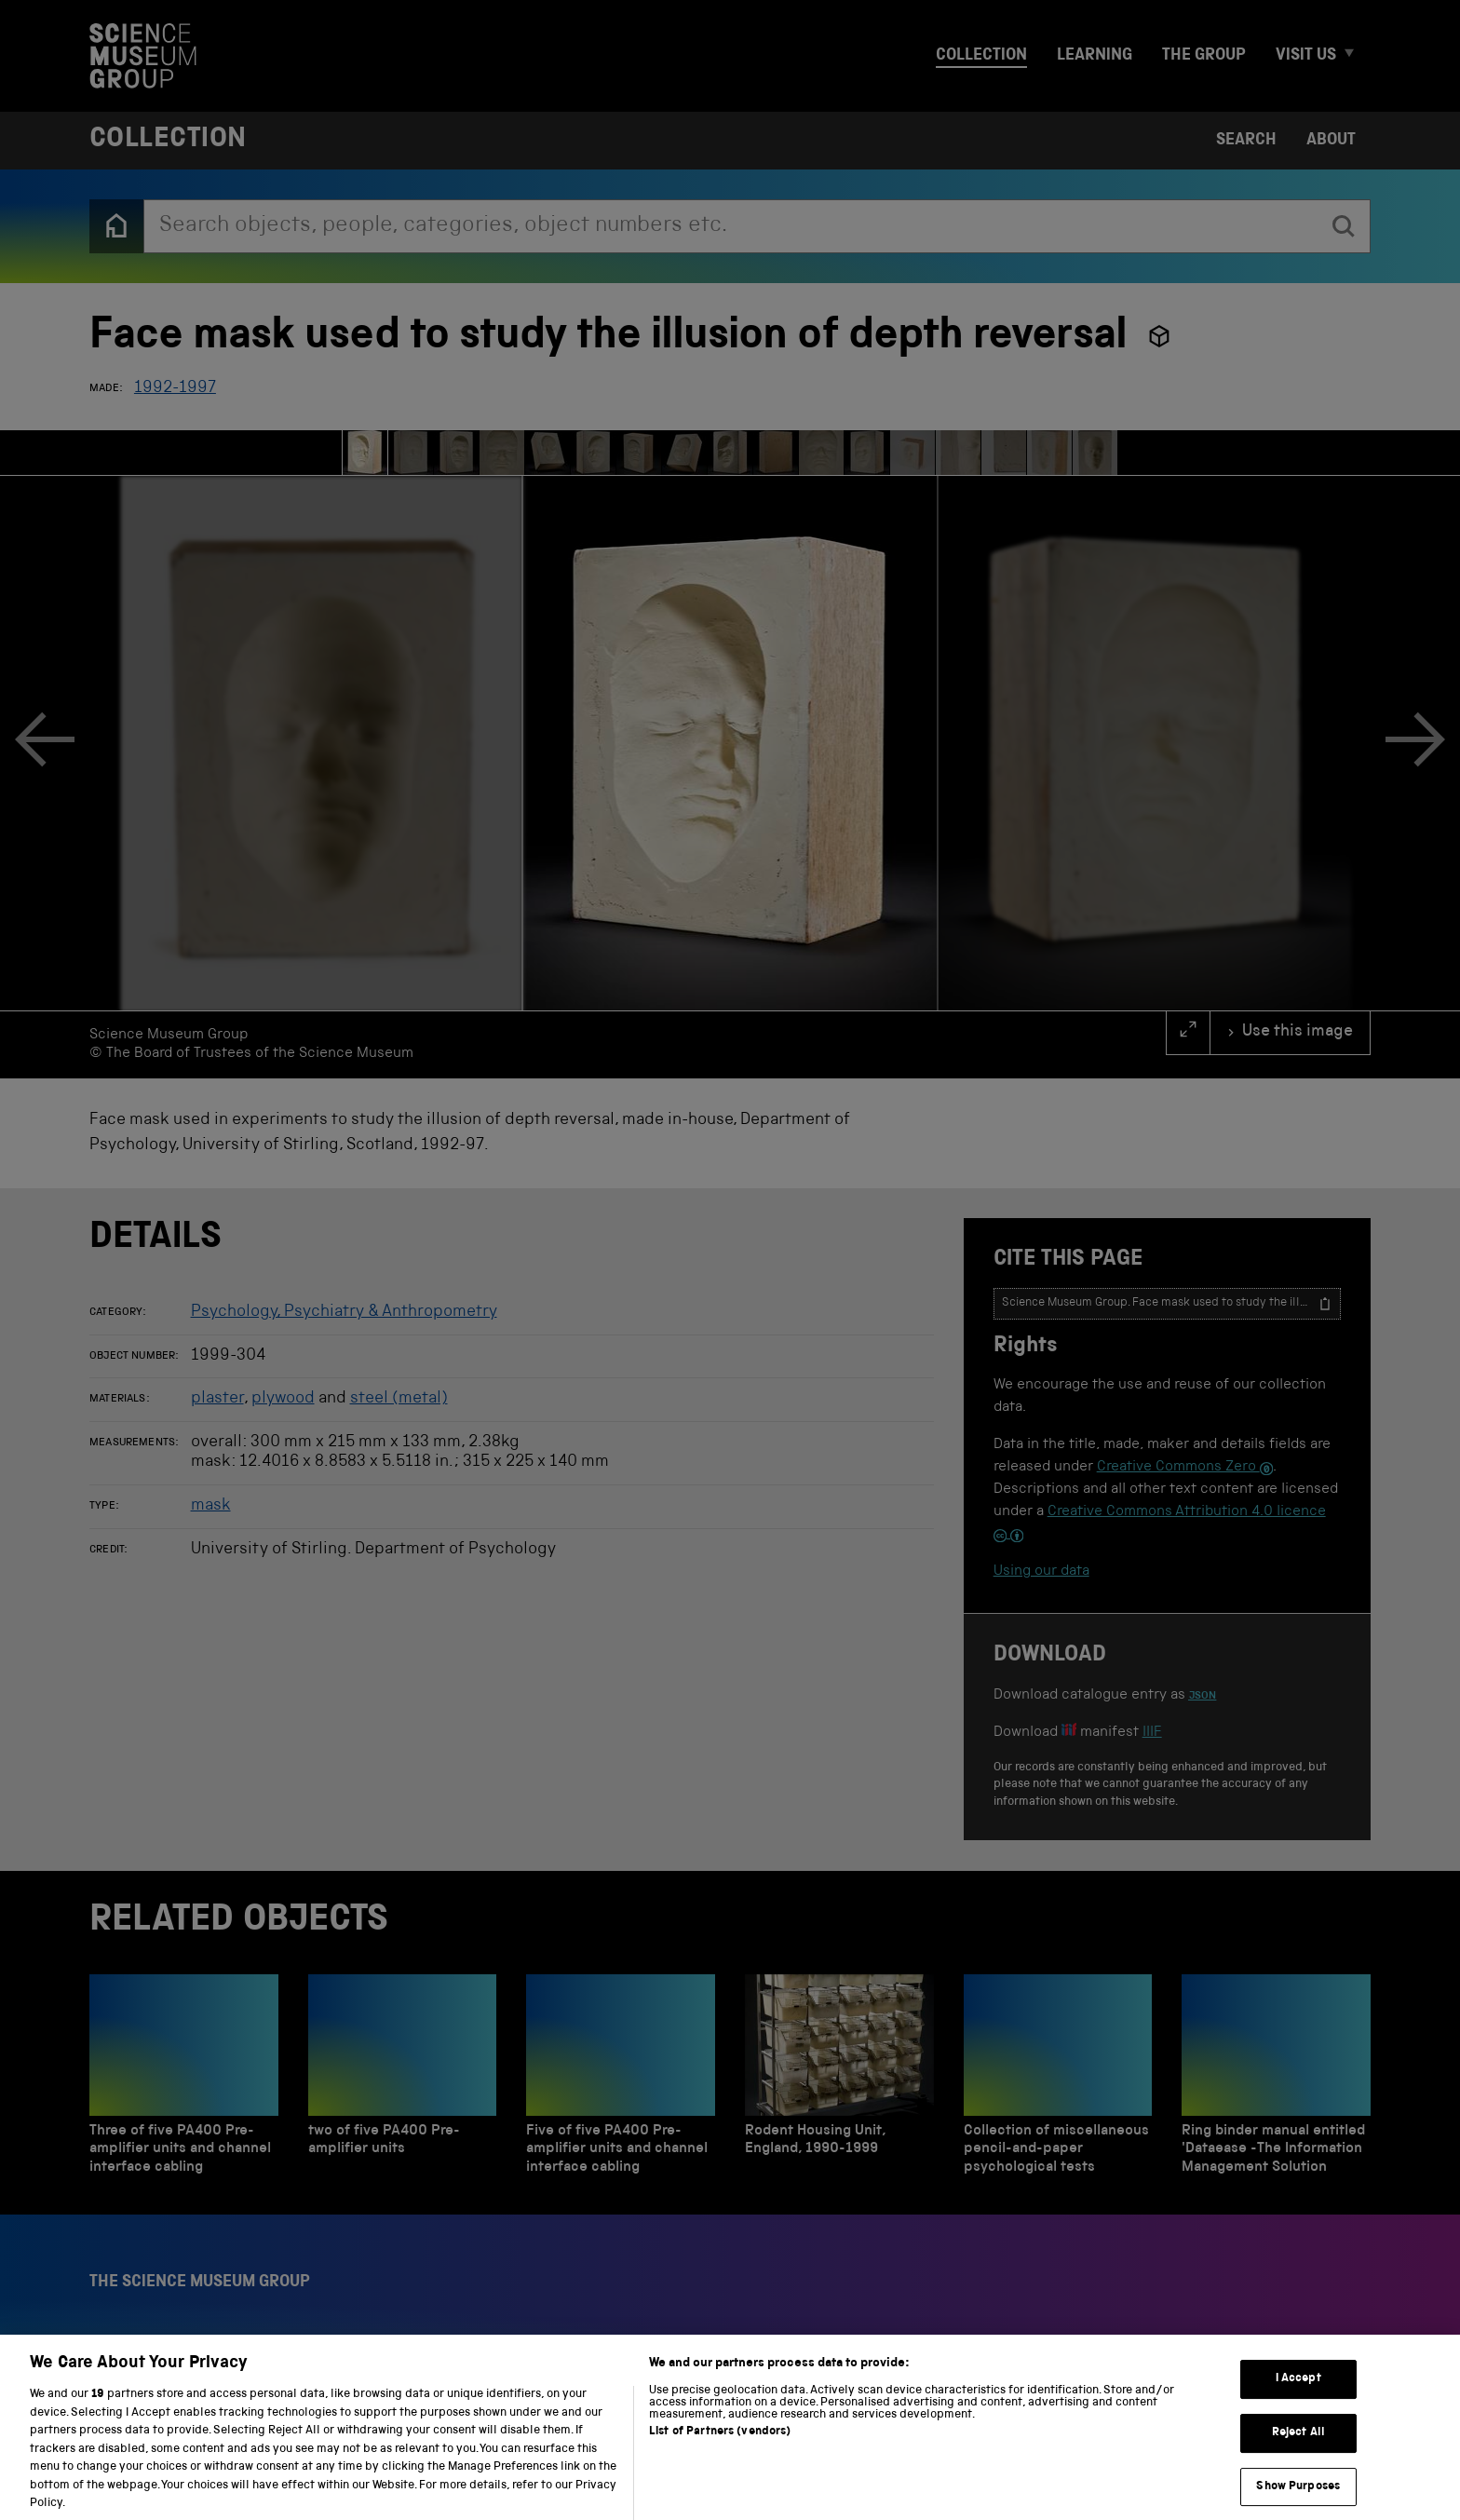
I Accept (1298, 2394)
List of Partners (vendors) (720, 2447)
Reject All (1298, 2448)
